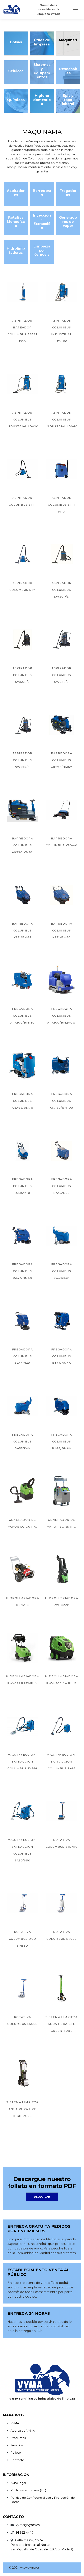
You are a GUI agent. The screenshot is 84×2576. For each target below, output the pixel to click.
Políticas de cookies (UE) (28, 2490)
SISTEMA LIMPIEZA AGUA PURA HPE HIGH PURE (22, 2109)
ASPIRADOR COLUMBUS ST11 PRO (61, 504)
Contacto (17, 2460)
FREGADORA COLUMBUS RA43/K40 (61, 1271)
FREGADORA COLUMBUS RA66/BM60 (61, 1441)
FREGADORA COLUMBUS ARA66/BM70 (22, 1100)
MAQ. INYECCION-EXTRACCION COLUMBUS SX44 (62, 1761)
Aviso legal (18, 2483)
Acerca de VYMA (23, 2430)
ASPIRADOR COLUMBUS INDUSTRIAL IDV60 (61, 419)
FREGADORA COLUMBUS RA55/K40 (22, 1441)
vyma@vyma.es (28, 2525)
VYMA (15, 2423)
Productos (18, 2438)
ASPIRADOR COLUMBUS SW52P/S (62, 675)
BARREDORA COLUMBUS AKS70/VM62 (22, 845)
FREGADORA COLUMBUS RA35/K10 (22, 1186)
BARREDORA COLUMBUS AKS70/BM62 (61, 760)
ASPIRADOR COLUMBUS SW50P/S (22, 675)
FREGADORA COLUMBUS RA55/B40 (22, 1356)
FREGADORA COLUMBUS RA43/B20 (61, 1186)
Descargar (42, 2196)
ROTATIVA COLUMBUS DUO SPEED (22, 1938)
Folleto (16, 2452)
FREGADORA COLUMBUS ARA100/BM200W (61, 1015)
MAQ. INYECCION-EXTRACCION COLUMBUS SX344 (22, 1761)
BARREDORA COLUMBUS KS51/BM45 (22, 930)
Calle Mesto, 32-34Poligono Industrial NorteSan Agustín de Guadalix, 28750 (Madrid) (42, 2544)
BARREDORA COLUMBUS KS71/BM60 (61, 930)
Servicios (17, 2445)
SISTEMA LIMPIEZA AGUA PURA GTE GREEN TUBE (61, 2024)
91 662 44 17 (25, 2532)
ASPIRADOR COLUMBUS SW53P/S (22, 760)
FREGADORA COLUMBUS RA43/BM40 (22, 1271)
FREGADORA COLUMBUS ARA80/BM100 (61, 1100)
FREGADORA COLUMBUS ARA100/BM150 (22, 1015)
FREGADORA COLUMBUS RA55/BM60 (61, 1356)
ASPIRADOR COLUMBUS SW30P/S (62, 589)
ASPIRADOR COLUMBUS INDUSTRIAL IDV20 (22, 419)
